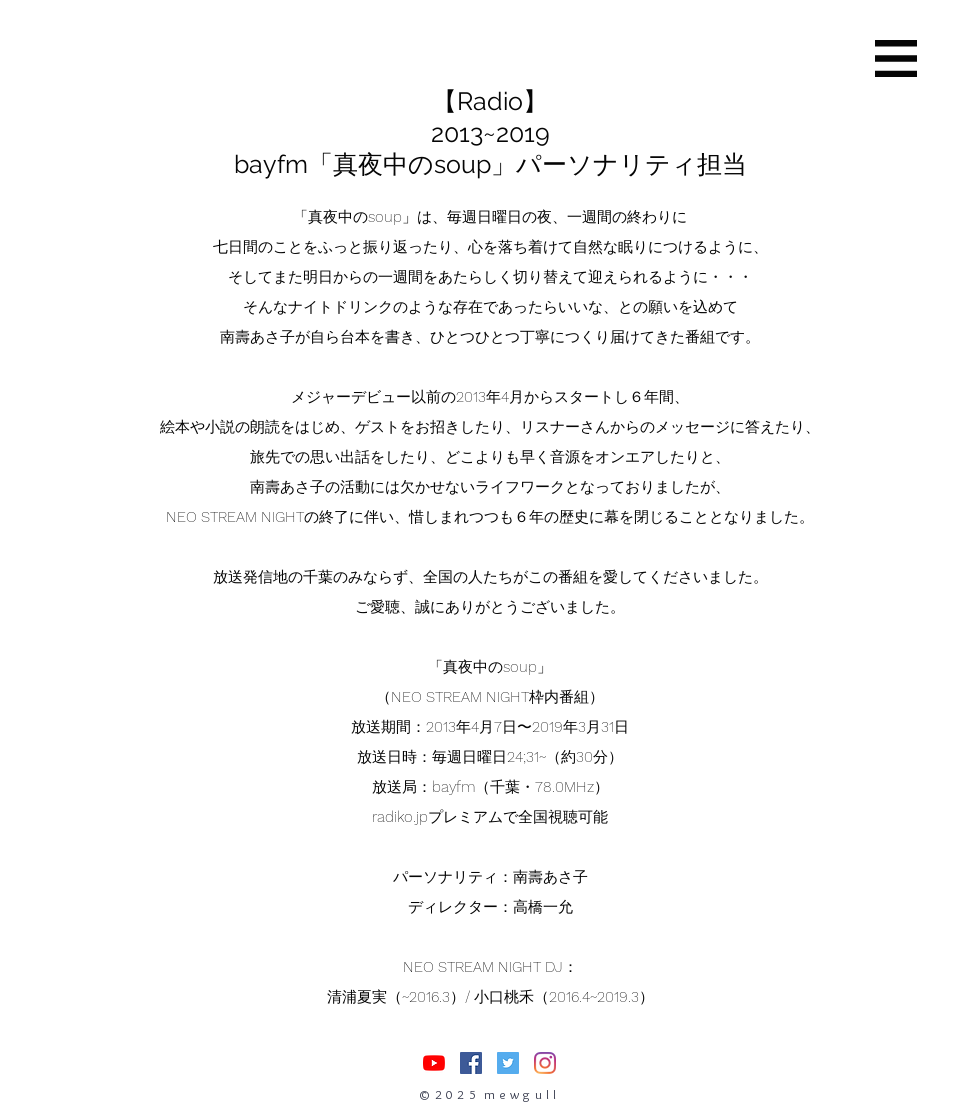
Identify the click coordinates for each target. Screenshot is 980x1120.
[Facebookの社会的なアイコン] (471, 1063)
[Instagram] (545, 1063)
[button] (896, 58)
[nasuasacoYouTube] (434, 1063)
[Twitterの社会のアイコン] (508, 1063)
